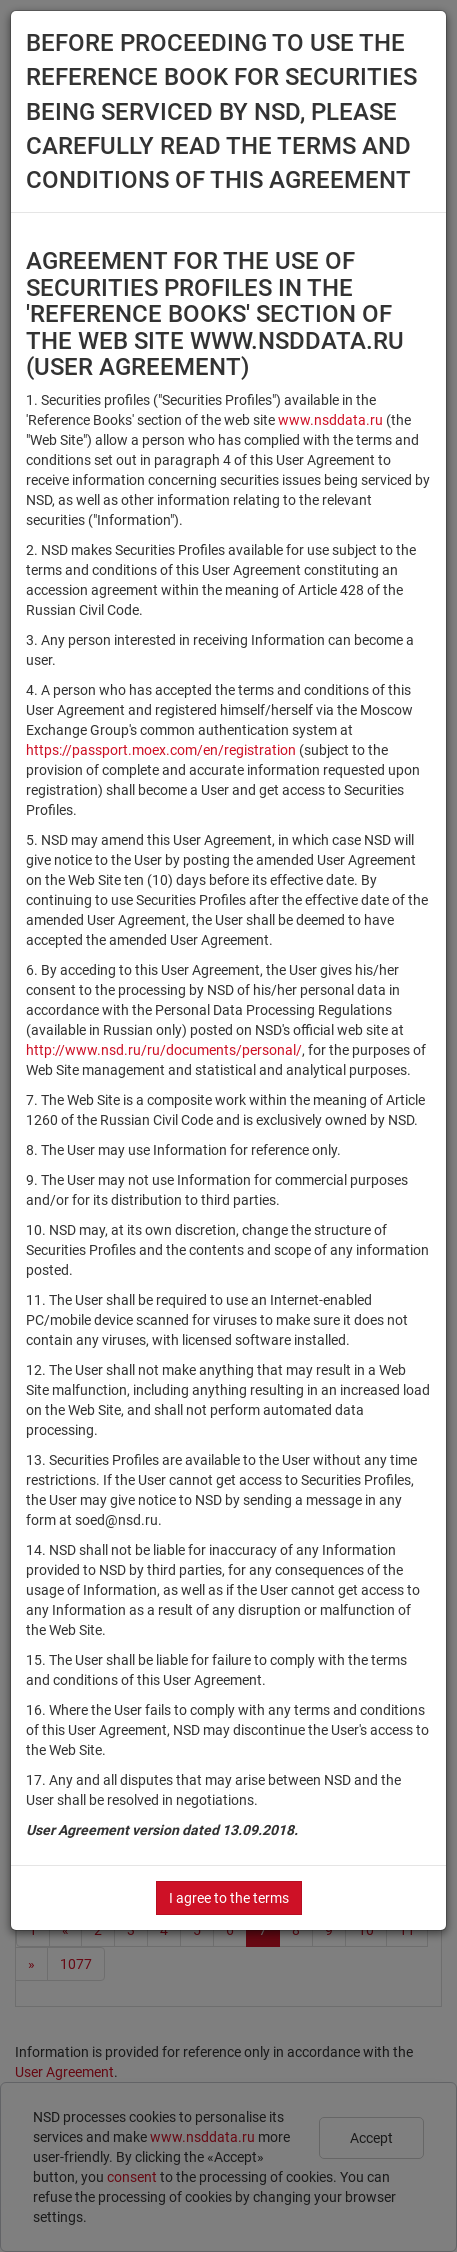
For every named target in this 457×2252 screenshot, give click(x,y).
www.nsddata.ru (330, 420)
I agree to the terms (229, 1898)
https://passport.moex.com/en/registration (161, 750)
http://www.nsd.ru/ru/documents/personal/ (164, 1050)
